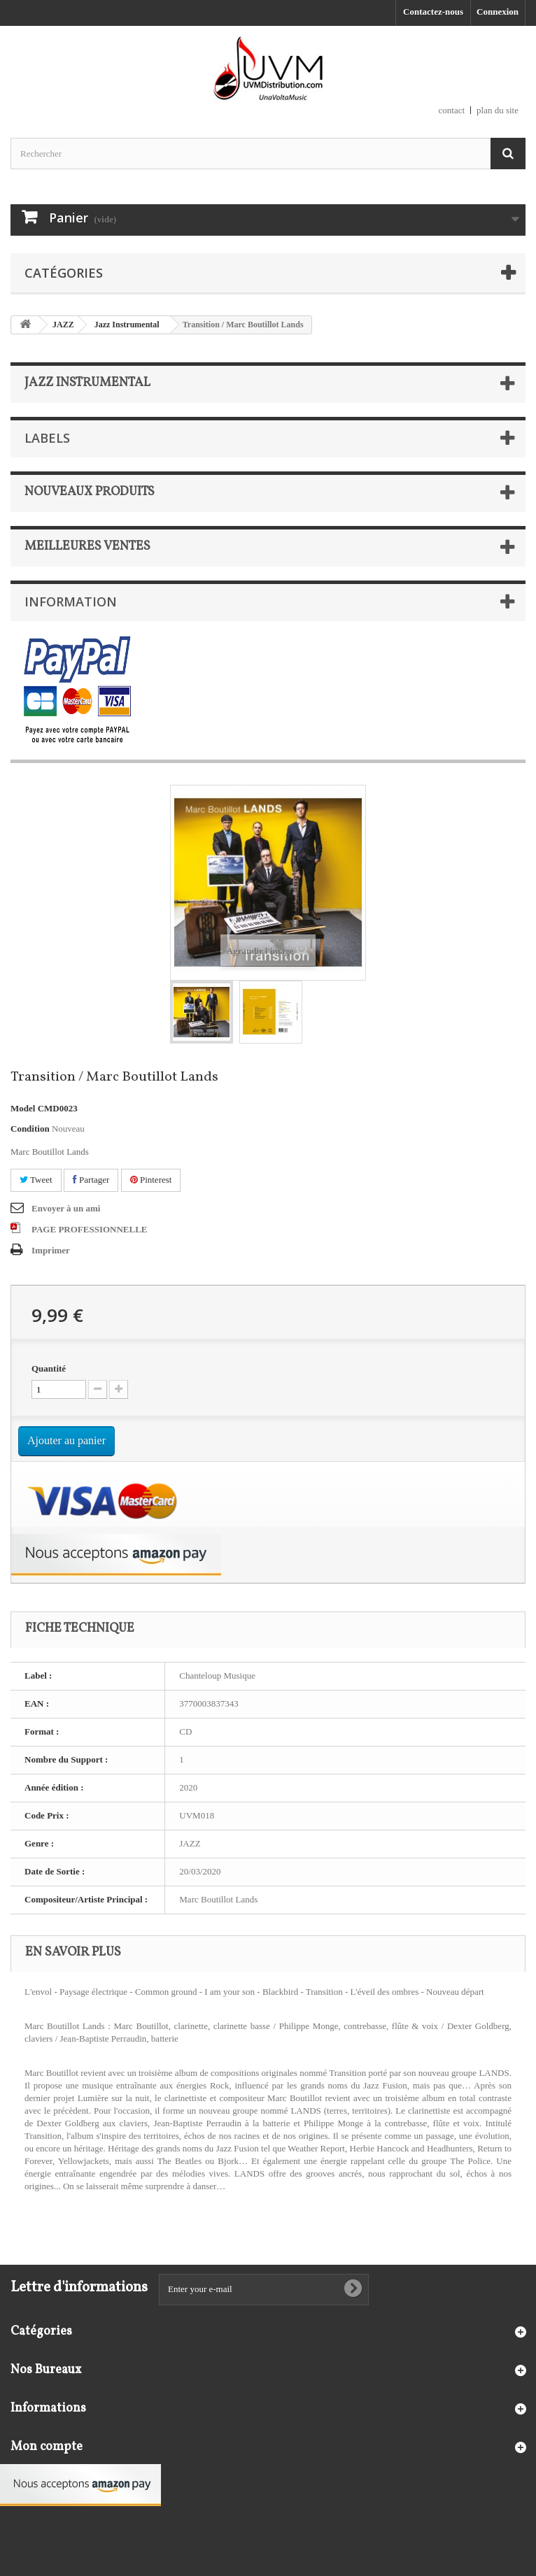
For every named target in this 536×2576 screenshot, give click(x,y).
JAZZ (63, 324)
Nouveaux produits (89, 492)
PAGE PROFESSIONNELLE (89, 1229)
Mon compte (46, 2447)
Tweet (36, 1179)
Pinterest (151, 1179)
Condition (30, 1128)
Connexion (498, 11)
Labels (47, 437)
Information (70, 601)
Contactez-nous (433, 11)
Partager (91, 1179)
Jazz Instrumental (127, 324)
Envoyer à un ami (65, 1208)
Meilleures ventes (87, 546)
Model (22, 1108)
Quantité (48, 1368)
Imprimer (50, 1250)
